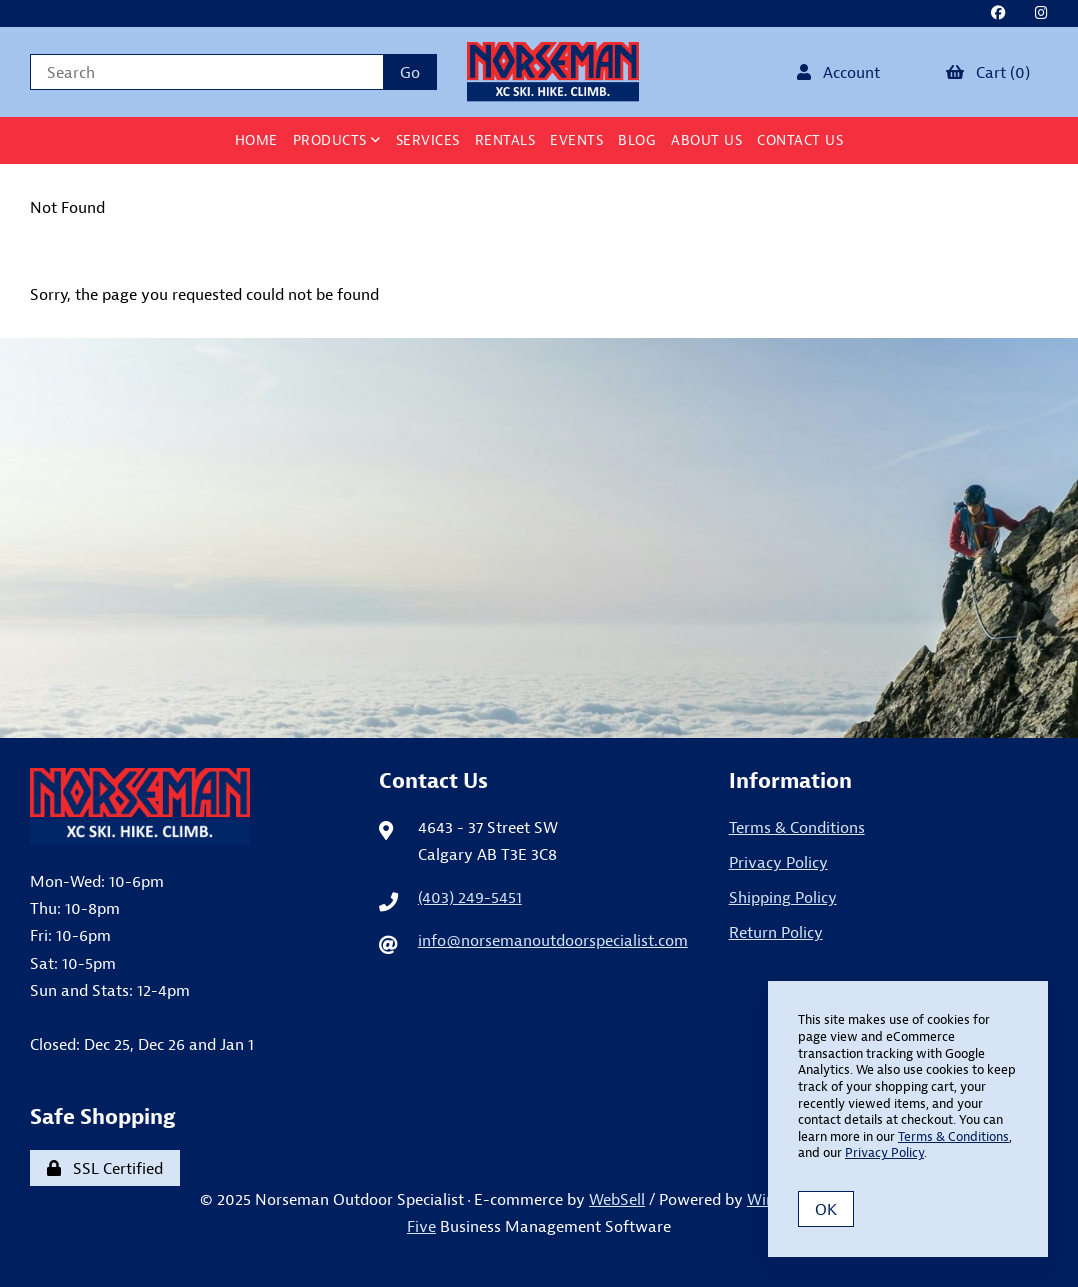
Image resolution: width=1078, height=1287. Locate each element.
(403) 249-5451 (470, 897)
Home (256, 140)
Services (428, 140)
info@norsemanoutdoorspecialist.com (553, 940)
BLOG (637, 140)
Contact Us (800, 140)
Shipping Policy (783, 897)
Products (337, 140)
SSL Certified (105, 1168)
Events (576, 140)
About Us (706, 140)
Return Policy (776, 932)
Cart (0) (988, 72)
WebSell (617, 1199)
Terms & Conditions (797, 827)
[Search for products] (206, 72)
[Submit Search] (410, 72)
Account (838, 72)
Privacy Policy (778, 862)
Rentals (505, 140)
